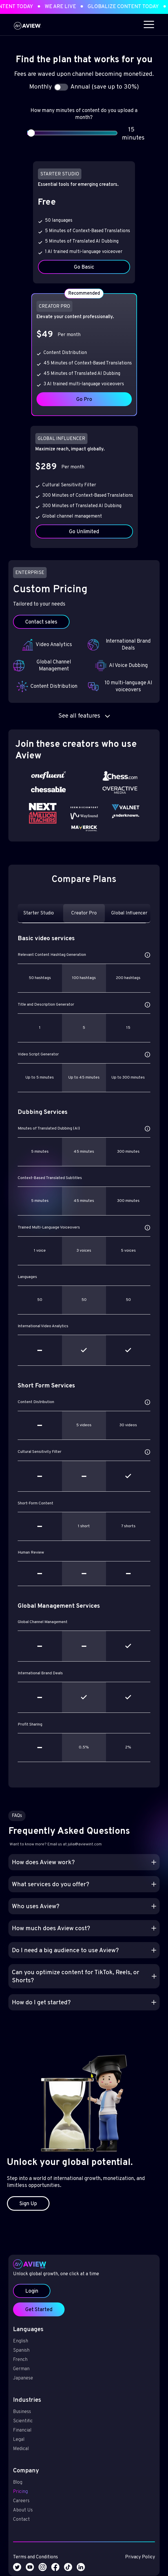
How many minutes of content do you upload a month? (84, 114)
